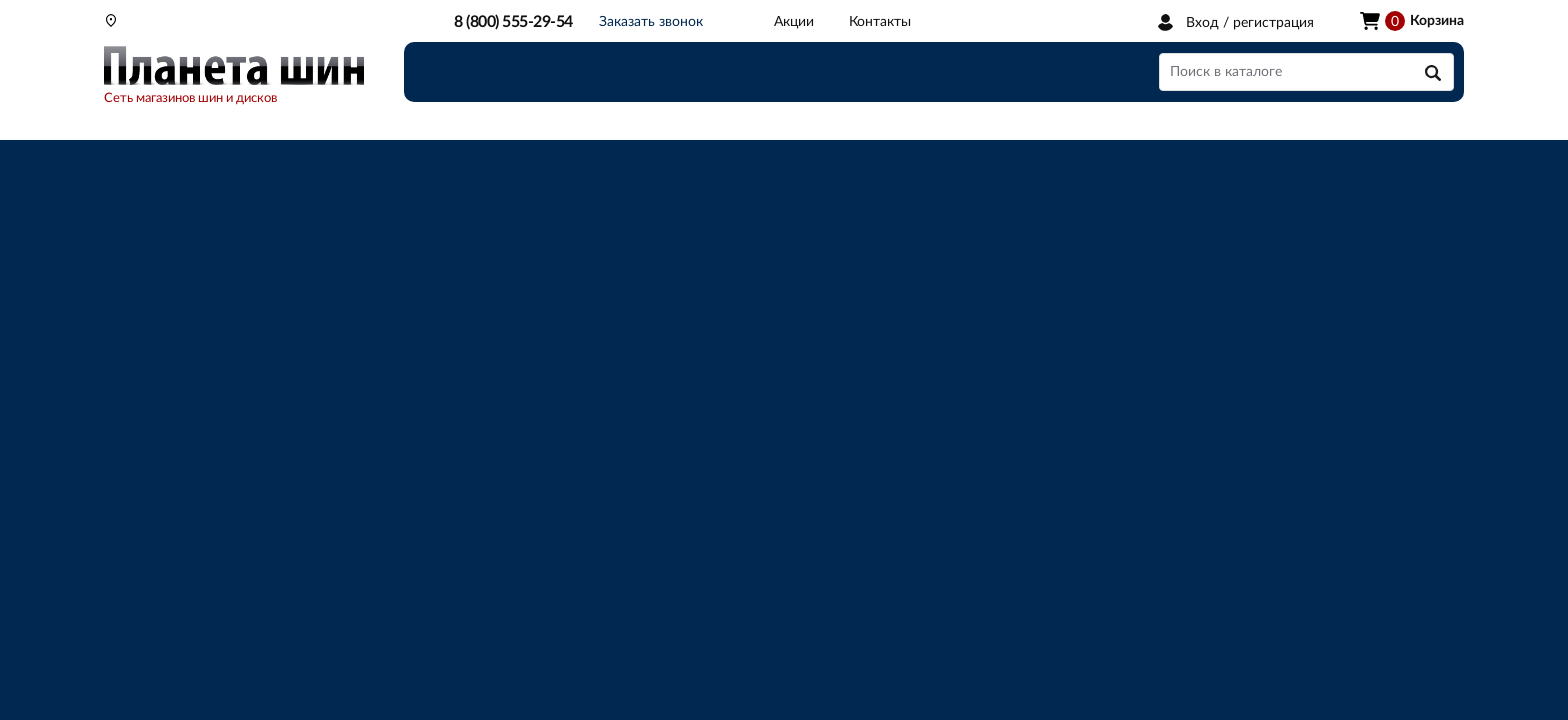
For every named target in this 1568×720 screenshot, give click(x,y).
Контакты (880, 22)
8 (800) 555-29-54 (513, 22)
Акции (794, 22)
